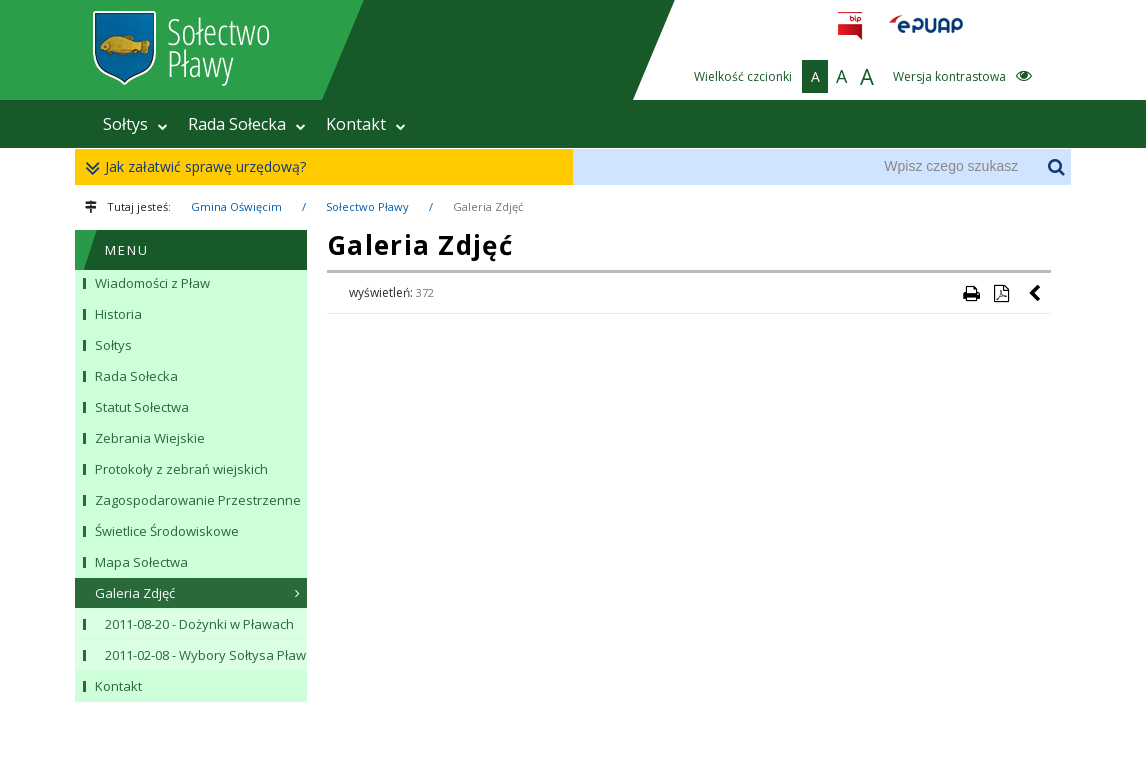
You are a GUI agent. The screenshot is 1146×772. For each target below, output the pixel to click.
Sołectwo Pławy (367, 206)
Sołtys (135, 124)
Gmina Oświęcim (236, 206)
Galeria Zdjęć (488, 206)
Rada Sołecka (247, 124)
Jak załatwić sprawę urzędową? (200, 167)
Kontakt (366, 124)
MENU (127, 250)
